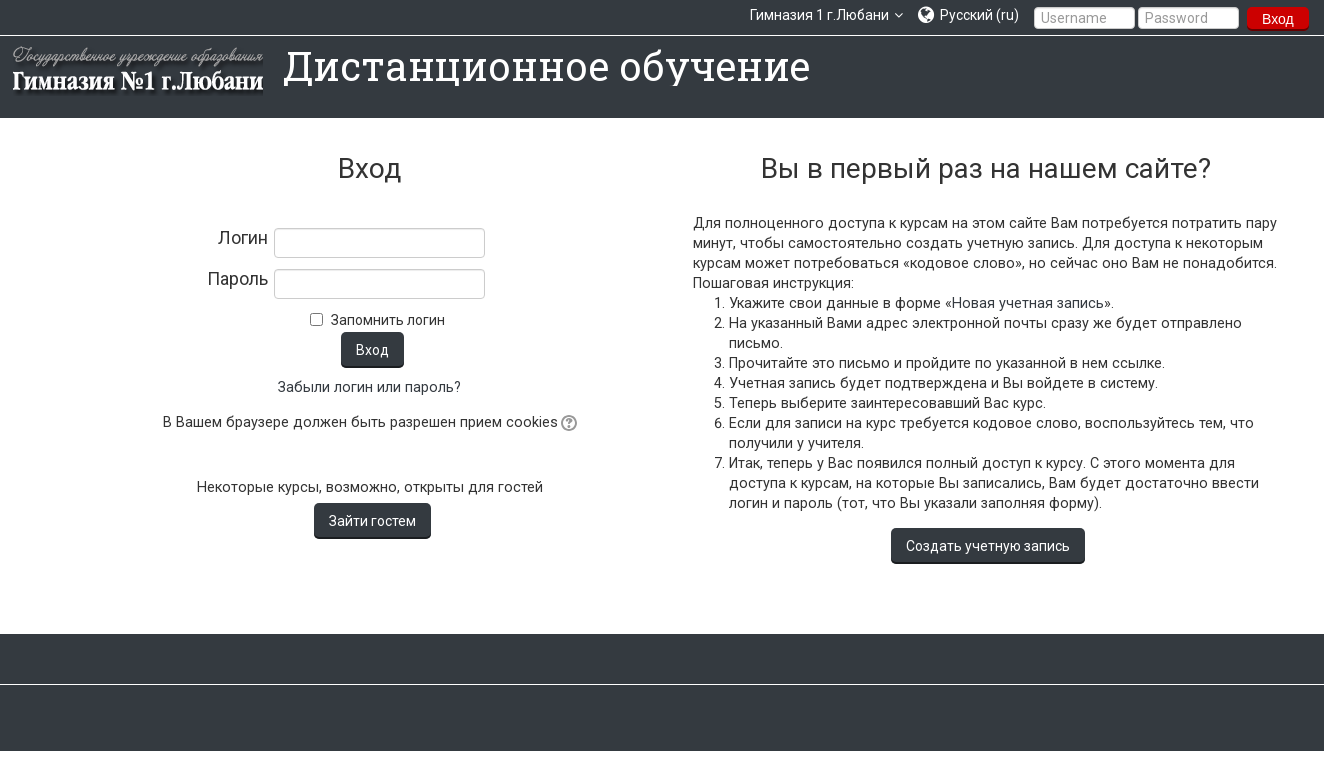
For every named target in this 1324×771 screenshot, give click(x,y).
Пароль (237, 279)
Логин (243, 238)
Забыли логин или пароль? (369, 387)
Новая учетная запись (1028, 303)
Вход (1278, 19)
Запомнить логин (388, 320)
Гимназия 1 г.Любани (819, 15)
